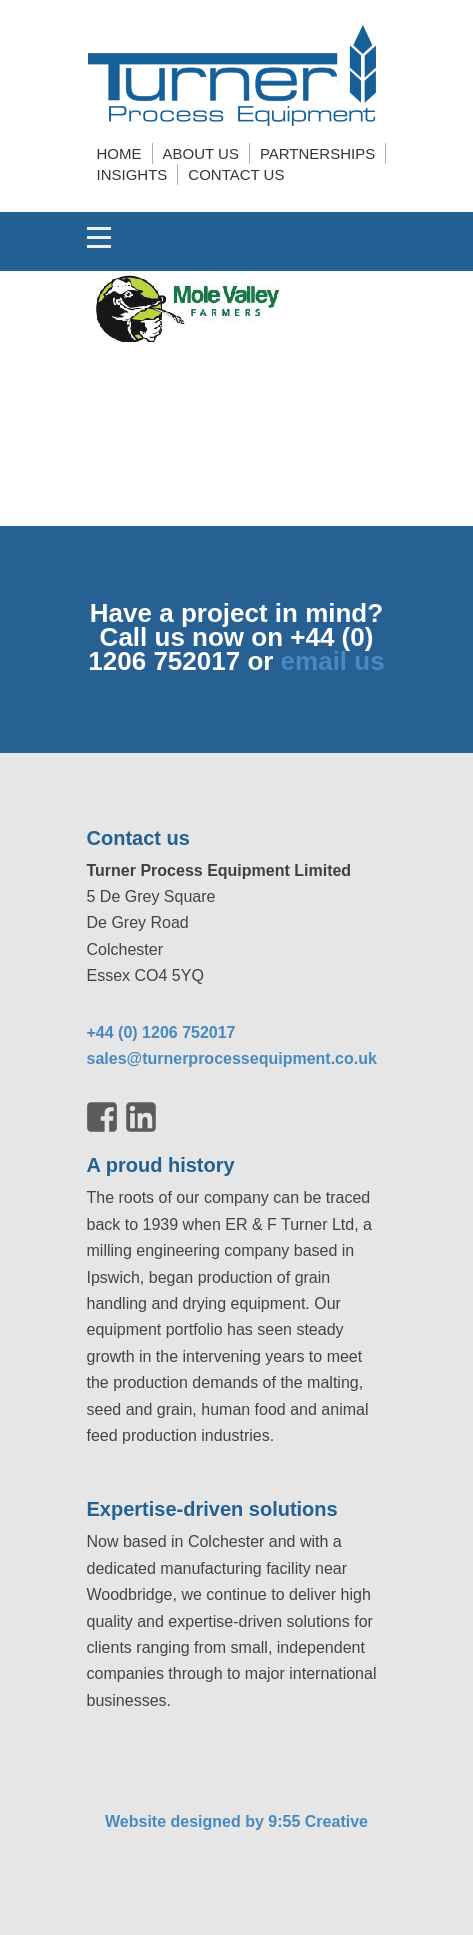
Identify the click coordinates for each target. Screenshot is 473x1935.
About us (201, 153)
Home (119, 153)
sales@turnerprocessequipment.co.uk (232, 1058)
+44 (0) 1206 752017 (161, 1032)
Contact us (236, 174)
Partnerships (317, 153)
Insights (132, 174)
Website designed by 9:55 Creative (236, 1821)
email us (333, 661)
